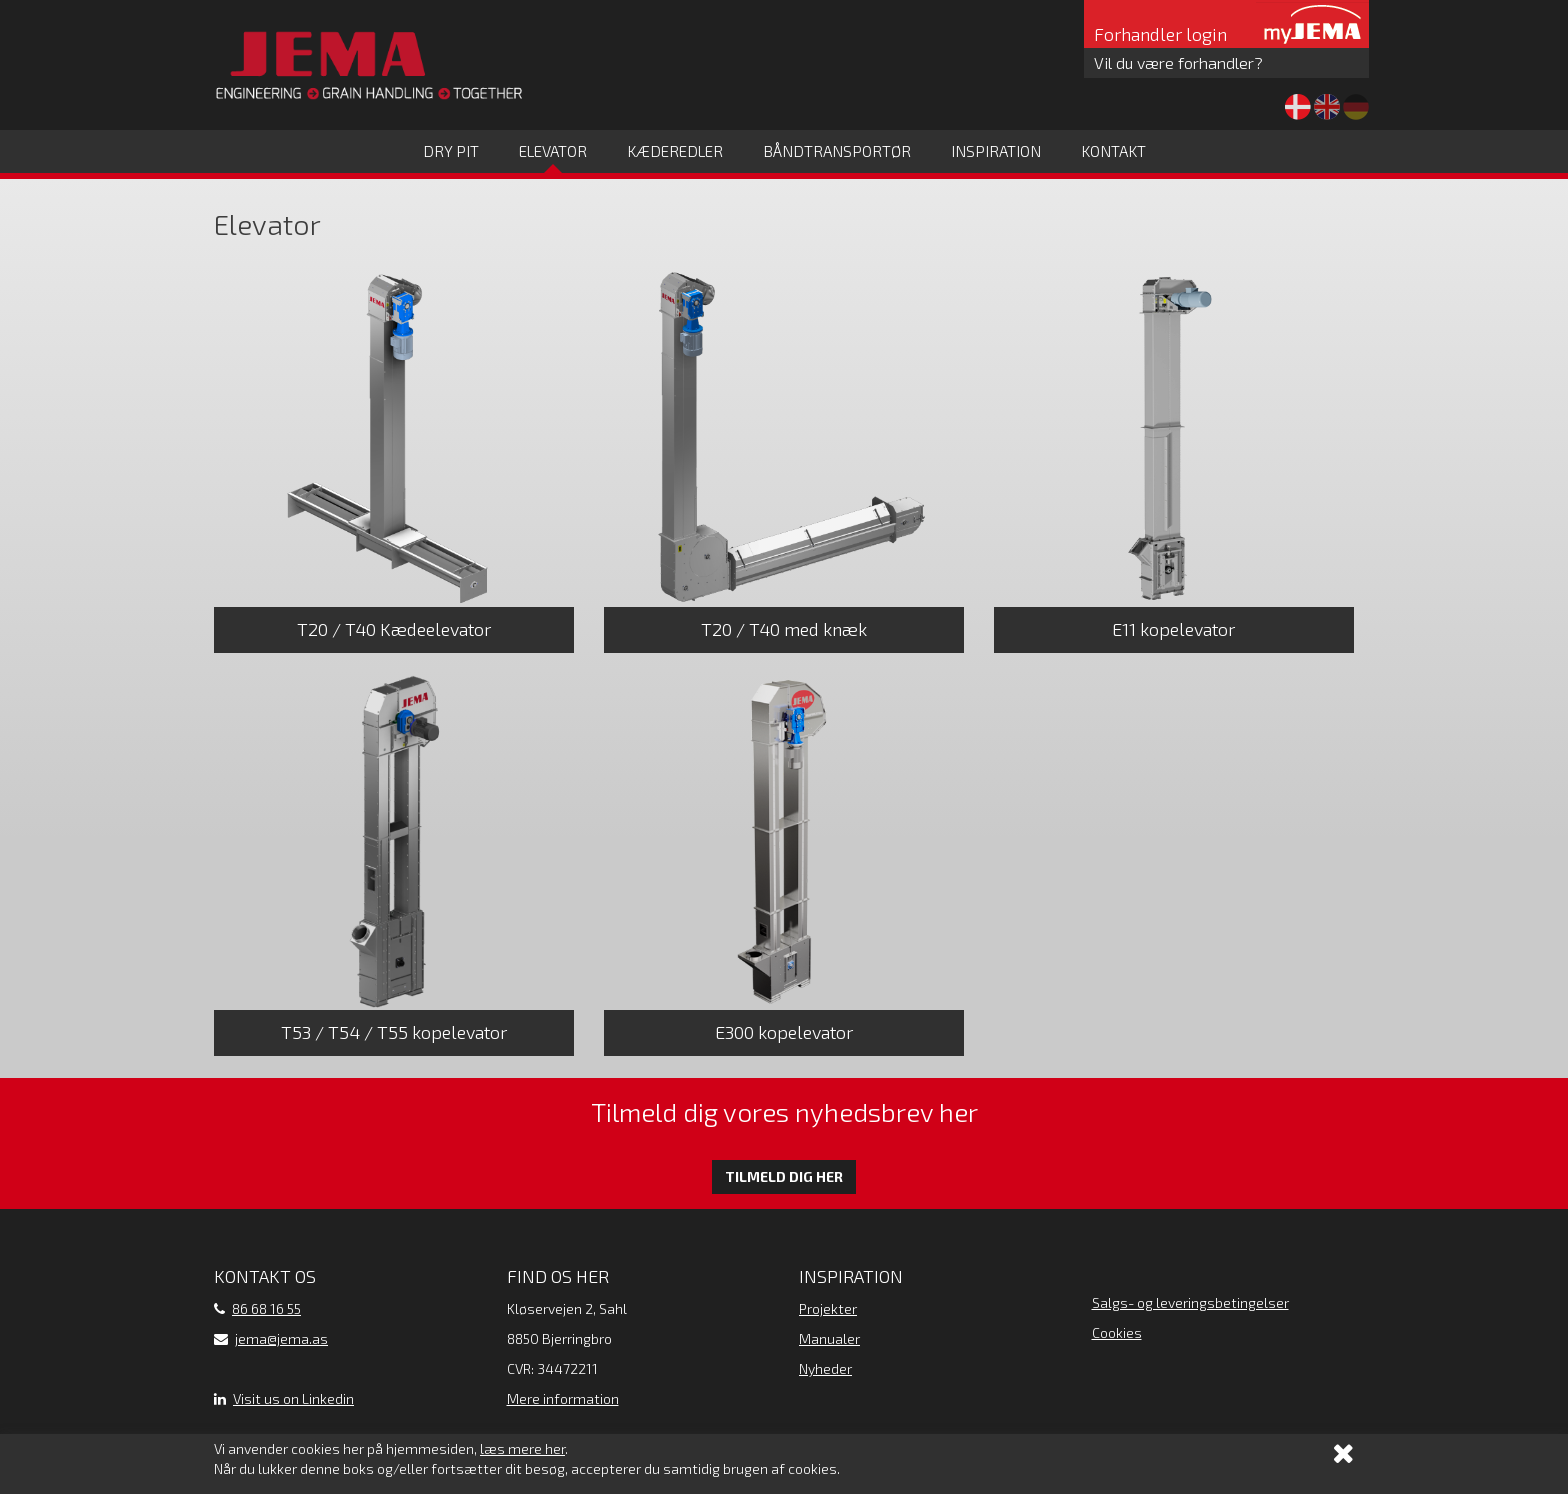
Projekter (828, 1308)
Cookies (1117, 1332)
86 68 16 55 (266, 1308)
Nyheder (825, 1368)
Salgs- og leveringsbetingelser (1190, 1302)
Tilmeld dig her (784, 1176)
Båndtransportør (837, 151)
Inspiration (996, 151)
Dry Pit (451, 151)
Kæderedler (675, 151)
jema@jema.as (281, 1338)
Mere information (563, 1398)
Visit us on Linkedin (293, 1398)
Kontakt (1113, 151)
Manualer (829, 1338)
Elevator (553, 151)
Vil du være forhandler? (1178, 62)
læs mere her (522, 1448)
